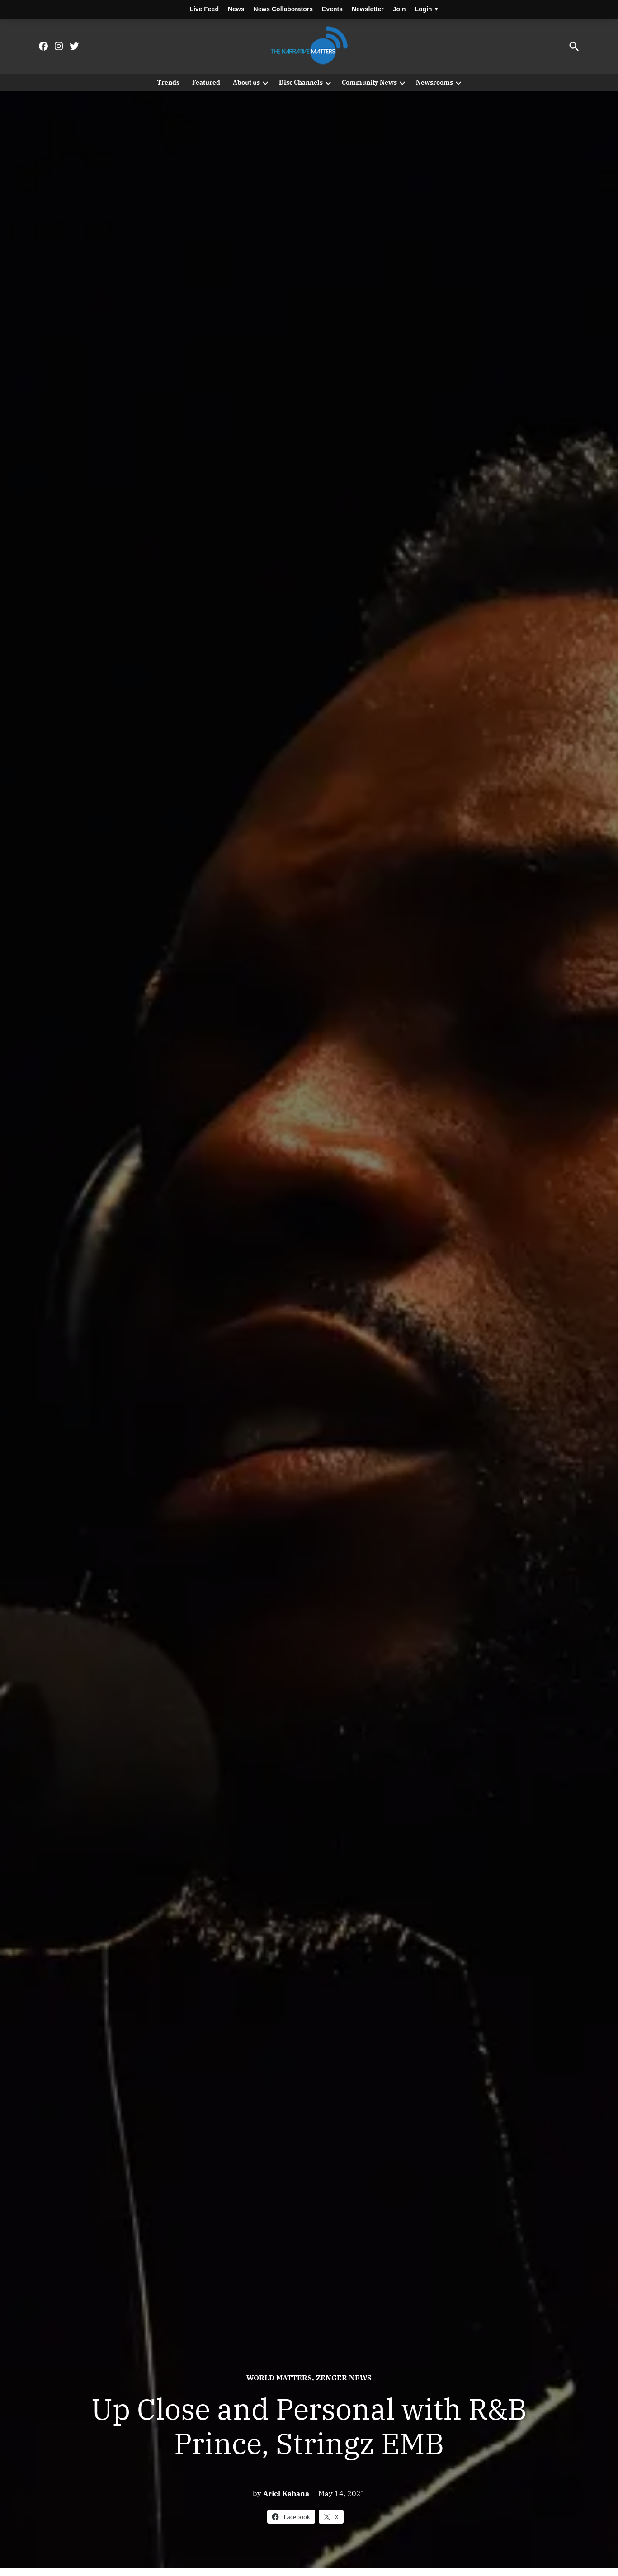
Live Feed (204, 9)
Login (426, 9)
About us (246, 82)
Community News (369, 82)
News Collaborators (283, 9)
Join (399, 9)
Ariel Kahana (286, 2493)
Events (332, 9)
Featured (206, 82)
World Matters (279, 2377)
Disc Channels (301, 82)
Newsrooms (434, 82)
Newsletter (368, 9)
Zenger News (344, 2377)
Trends (168, 82)
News (236, 9)
